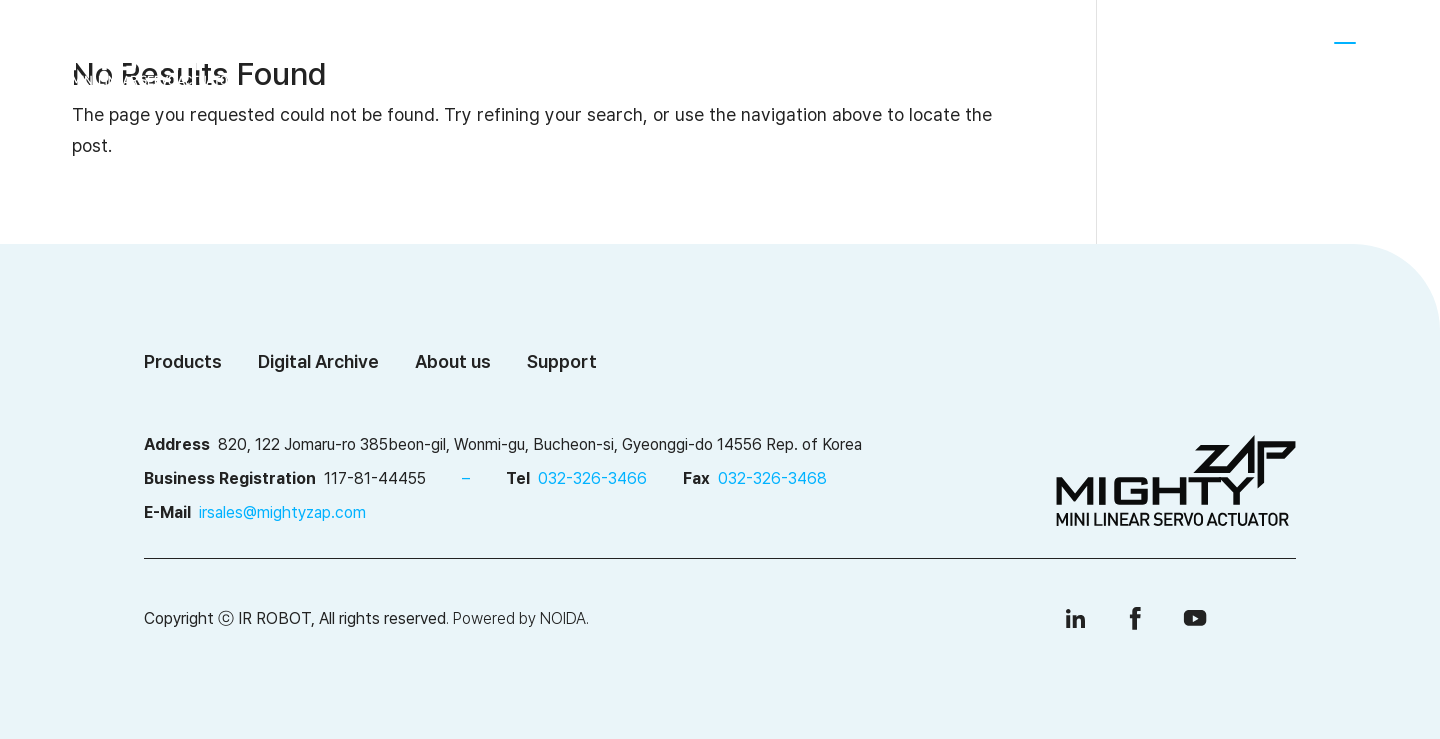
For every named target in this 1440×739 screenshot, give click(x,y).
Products (631, 53)
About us (494, 53)
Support (949, 53)
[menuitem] (1276, 53)
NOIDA (563, 618)
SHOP (1207, 52)
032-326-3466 (592, 478)
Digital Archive (792, 53)
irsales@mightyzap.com (282, 512)
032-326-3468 (772, 478)
